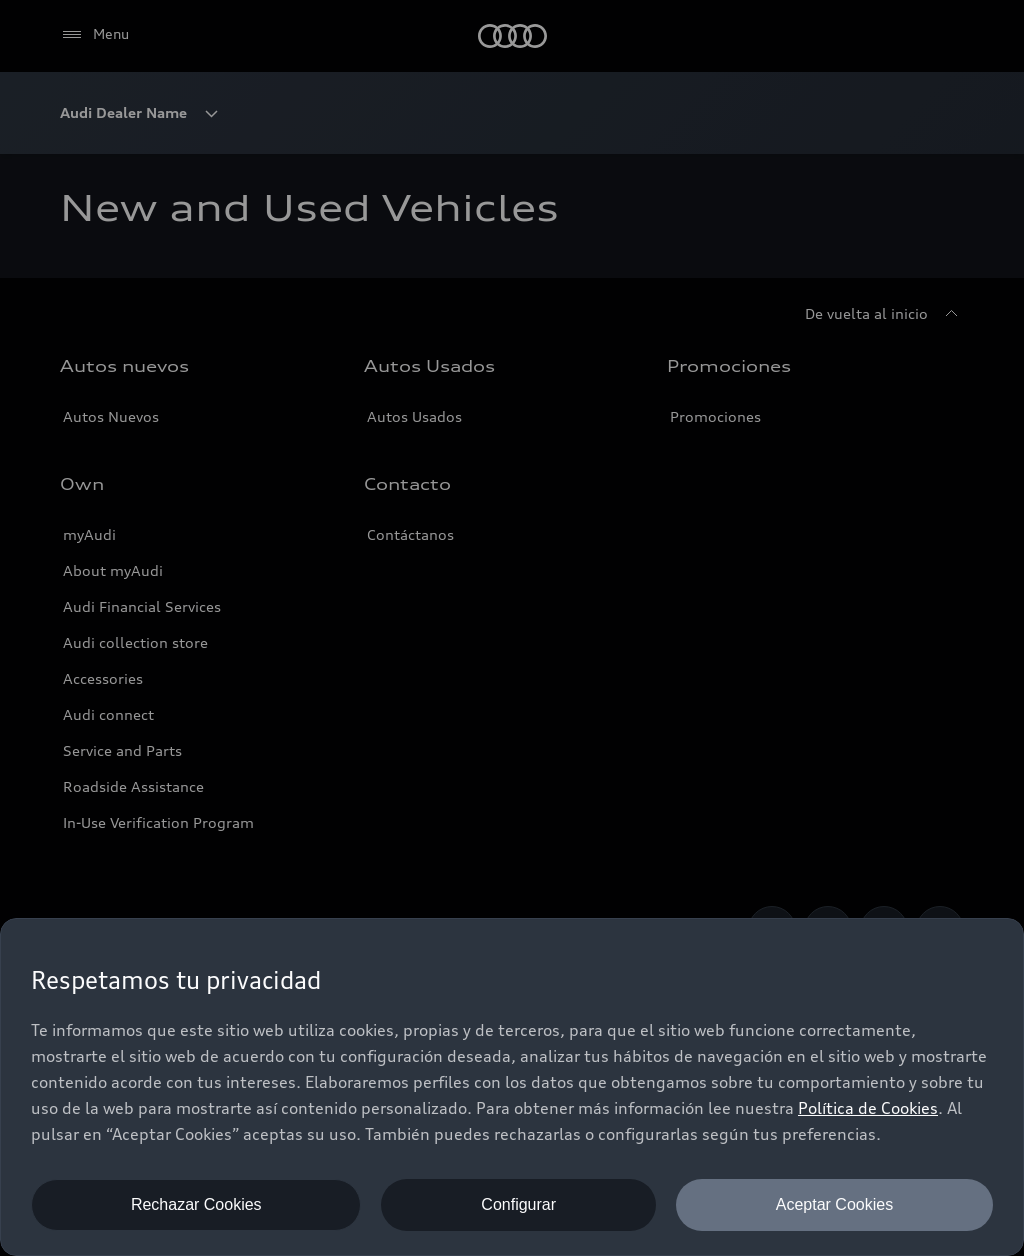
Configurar (518, 1204)
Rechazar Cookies (196, 1204)
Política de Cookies (868, 1108)
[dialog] (512, 1087)
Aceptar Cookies (834, 1204)
